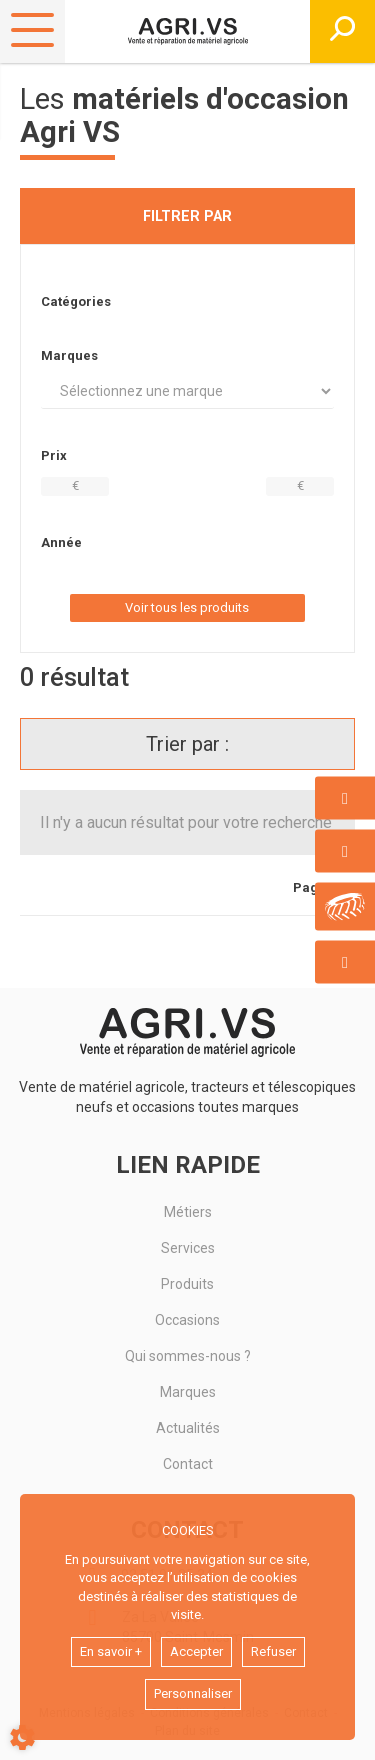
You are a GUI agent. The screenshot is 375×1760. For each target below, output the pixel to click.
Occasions (187, 1320)
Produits (187, 1284)
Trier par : (187, 744)
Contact (188, 1464)
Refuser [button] (273, 1651)
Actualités (188, 1428)
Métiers (188, 1212)
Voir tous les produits (187, 607)
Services (188, 1248)
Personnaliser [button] (193, 1693)
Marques (188, 1392)
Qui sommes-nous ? (188, 1356)
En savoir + (111, 1651)
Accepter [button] (196, 1651)
